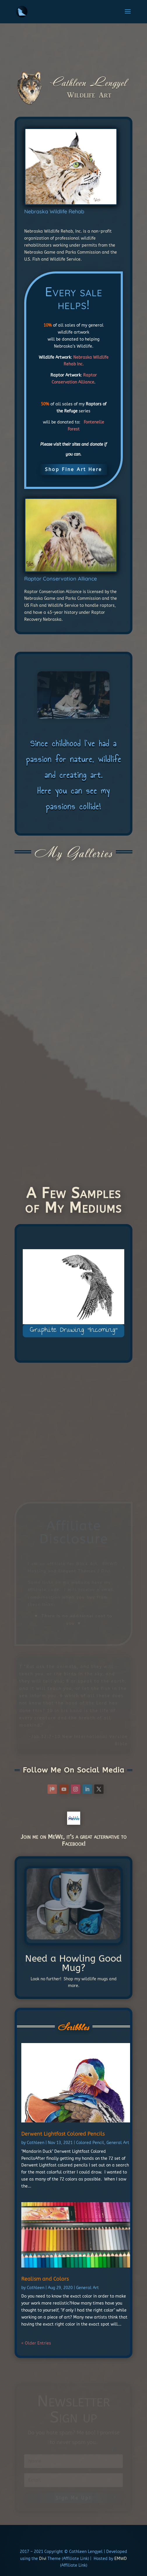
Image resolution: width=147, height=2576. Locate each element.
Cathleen (35, 2142)
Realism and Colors (45, 2279)
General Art (117, 2142)
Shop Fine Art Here (73, 469)
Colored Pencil (90, 2142)
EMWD (120, 2558)
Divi (42, 2558)
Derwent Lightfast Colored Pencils (63, 2134)
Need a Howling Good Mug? (73, 1963)
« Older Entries (36, 2343)
